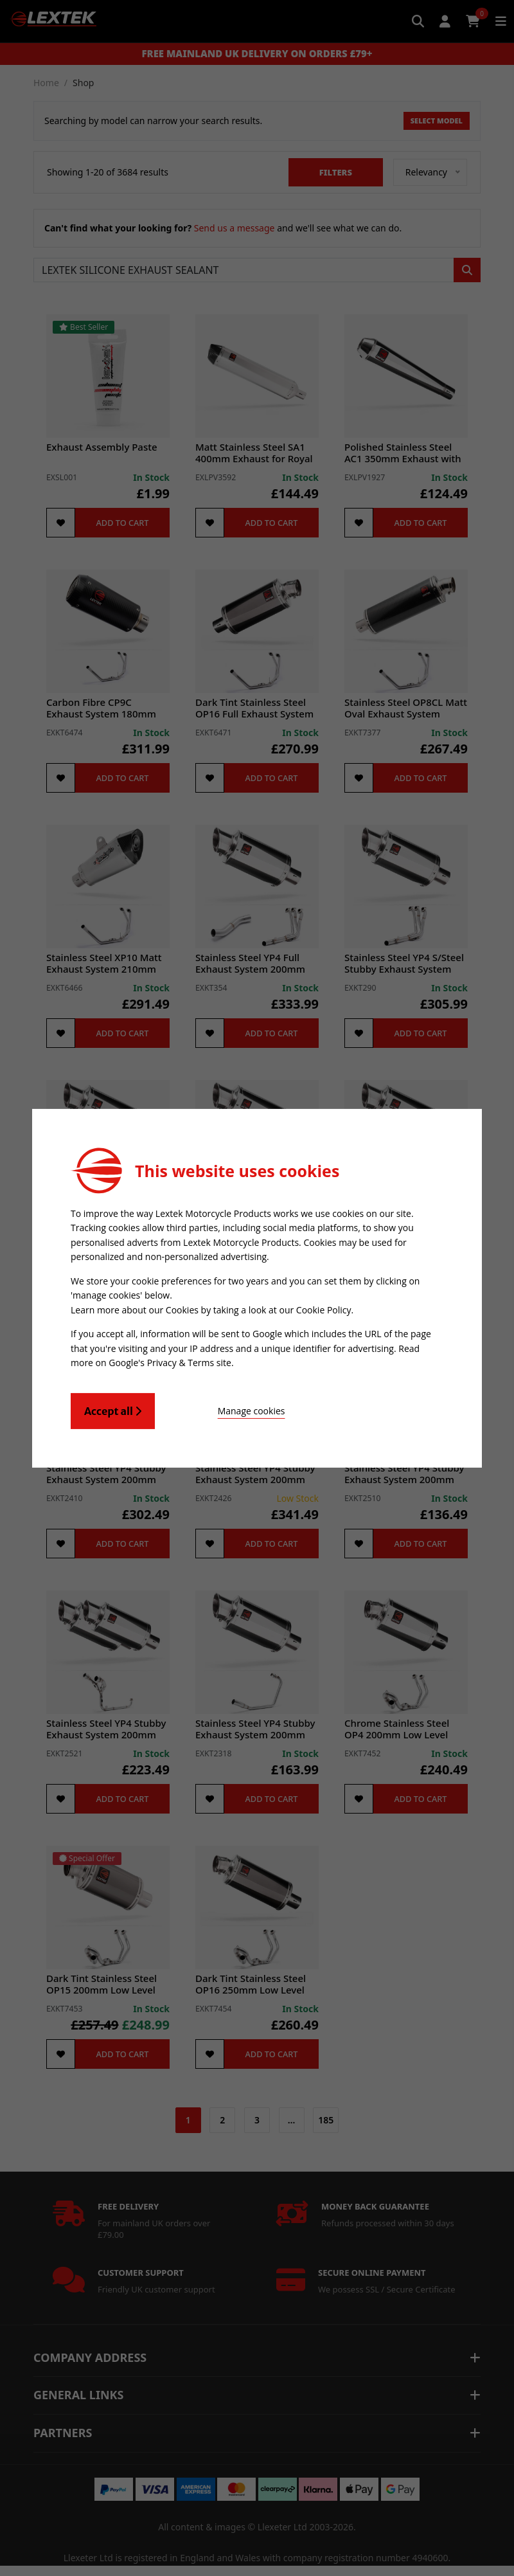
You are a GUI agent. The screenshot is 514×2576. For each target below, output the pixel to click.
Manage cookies (226, 1409)
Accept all (112, 1409)
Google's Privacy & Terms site (170, 1361)
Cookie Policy (323, 1309)
